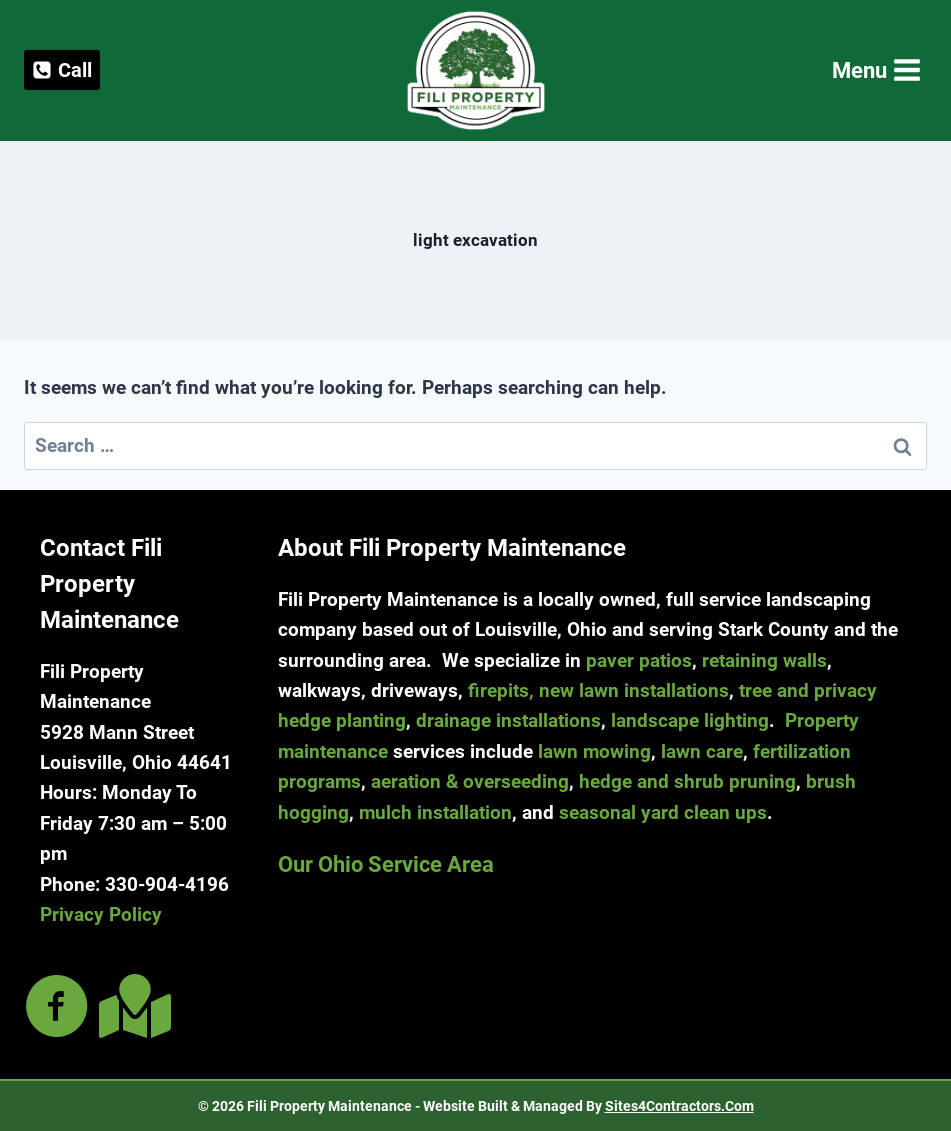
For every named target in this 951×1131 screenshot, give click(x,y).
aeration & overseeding (470, 781)
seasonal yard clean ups (663, 812)
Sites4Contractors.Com (679, 1106)
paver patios (639, 660)
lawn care (702, 751)
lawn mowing (594, 751)
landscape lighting (690, 720)
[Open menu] (874, 70)
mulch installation (435, 812)
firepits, (501, 690)
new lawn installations (634, 690)
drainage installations (508, 720)
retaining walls (764, 660)
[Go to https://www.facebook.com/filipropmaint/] (57, 1008)
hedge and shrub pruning (687, 781)
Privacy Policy (101, 914)
